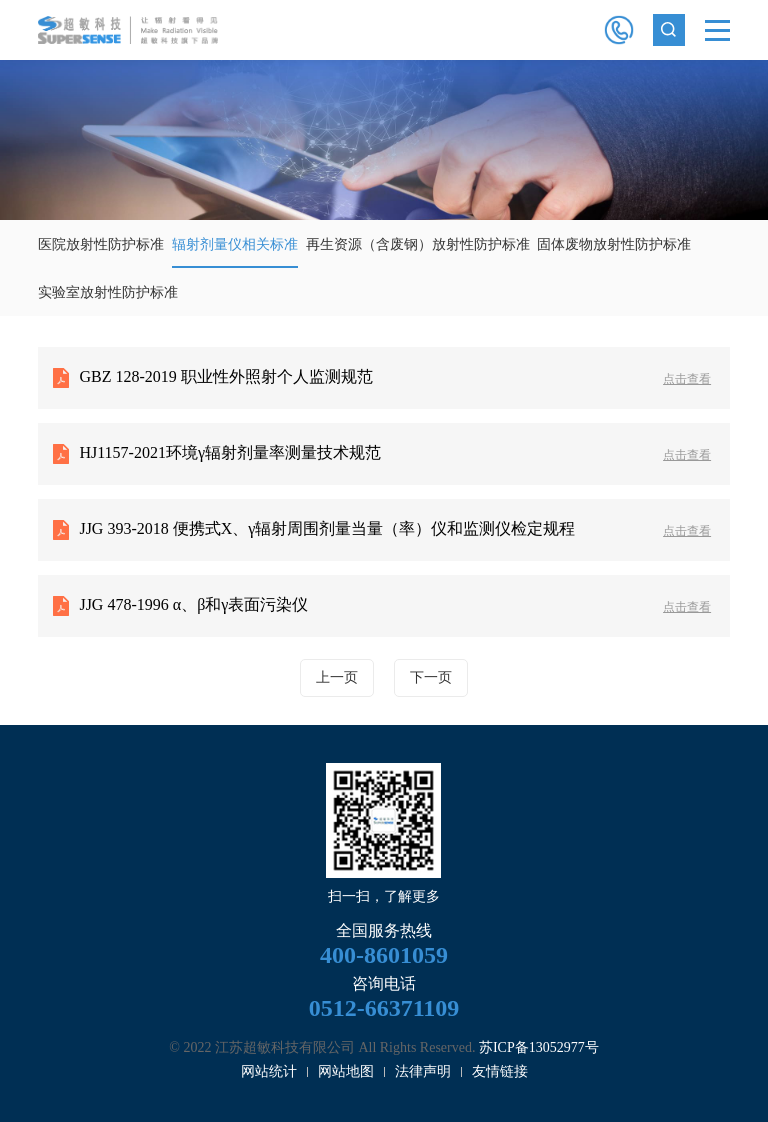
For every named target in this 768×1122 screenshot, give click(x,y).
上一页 (337, 677)
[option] (384, 140)
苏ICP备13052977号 (539, 1047)
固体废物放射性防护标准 (614, 244)
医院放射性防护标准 (101, 244)
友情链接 (500, 1071)
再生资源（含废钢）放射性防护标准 (418, 244)
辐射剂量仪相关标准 (235, 244)
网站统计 (269, 1071)
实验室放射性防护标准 (108, 292)
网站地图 (346, 1071)
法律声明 (423, 1071)
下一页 (431, 677)
